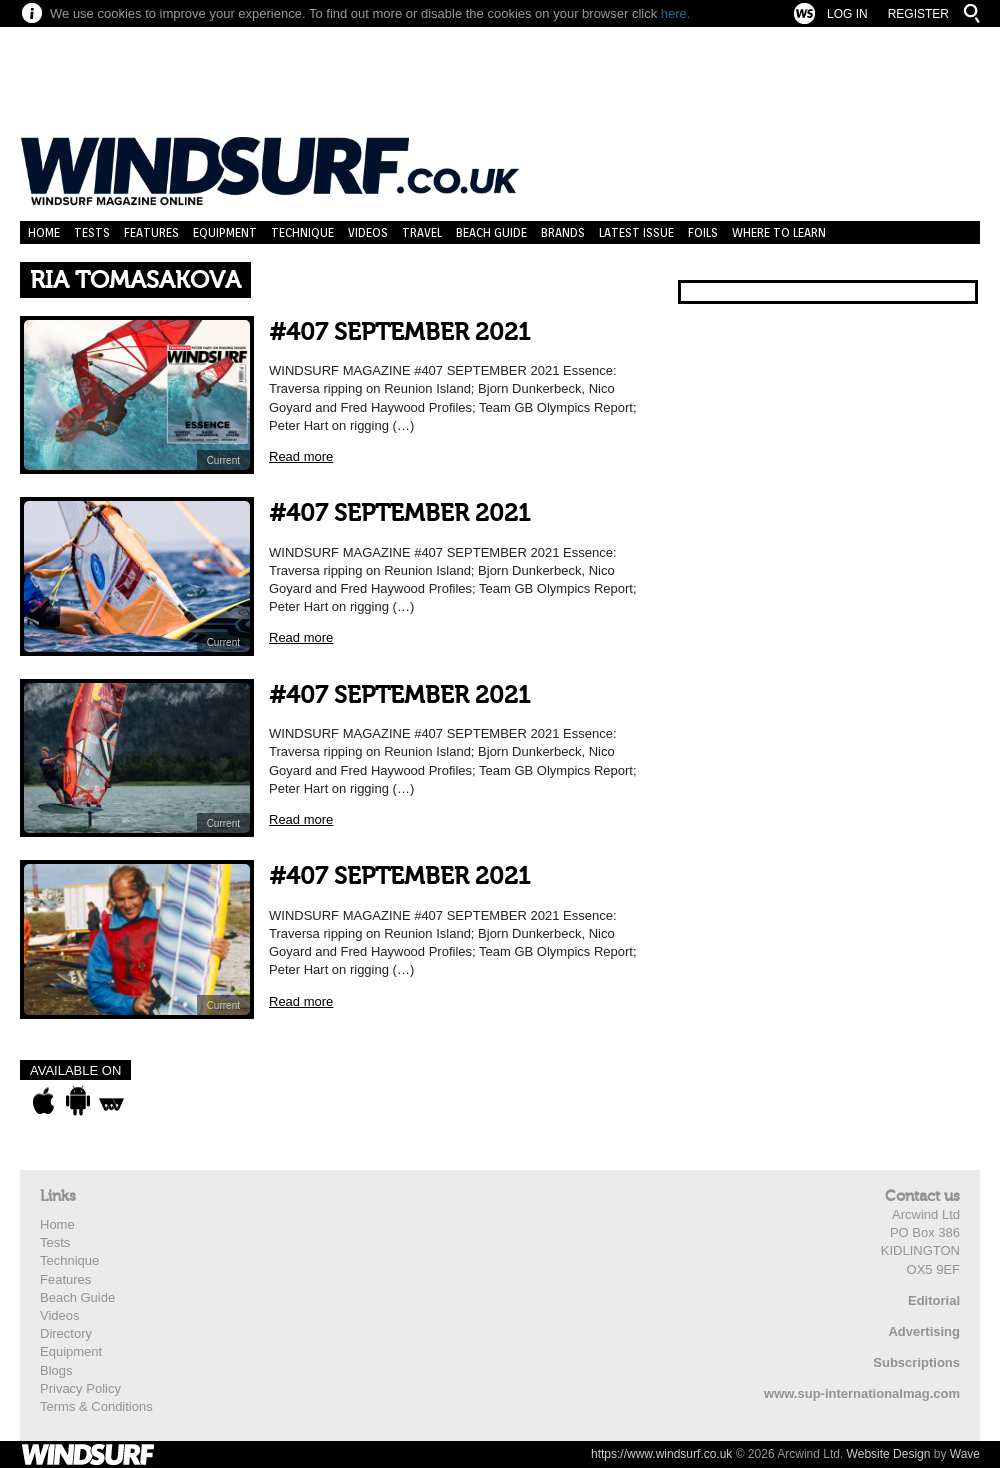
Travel (422, 232)
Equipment (225, 232)
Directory (66, 1333)
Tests (92, 232)
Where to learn (779, 232)
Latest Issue (636, 232)
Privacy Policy (80, 1388)
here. (676, 13)
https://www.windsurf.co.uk (661, 1454)
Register (918, 14)
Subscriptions (916, 1362)
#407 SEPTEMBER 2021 (399, 332)
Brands (563, 232)
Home (44, 232)
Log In (847, 14)
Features (151, 232)
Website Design (889, 1454)
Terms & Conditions (96, 1406)
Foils (703, 232)
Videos (368, 232)
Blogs (56, 1370)
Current (223, 460)
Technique (302, 232)
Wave (965, 1454)
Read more (301, 456)
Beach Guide (491, 232)
